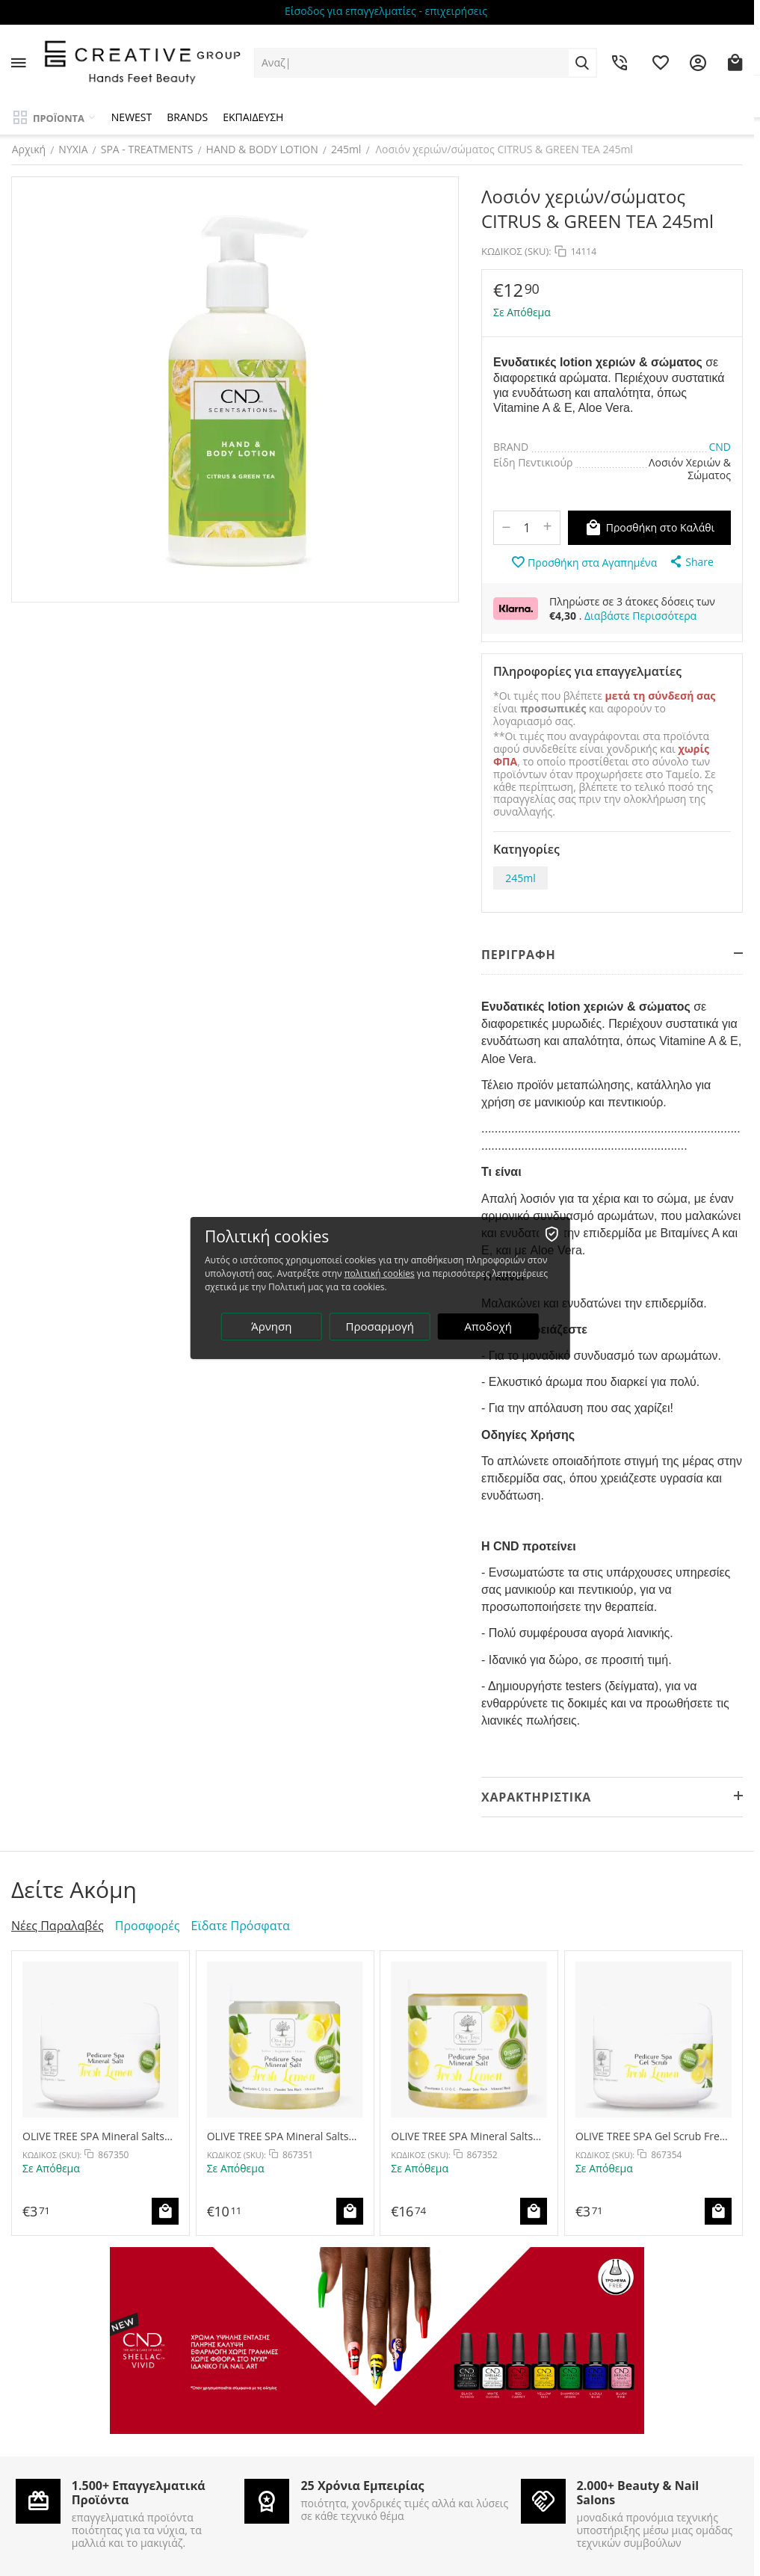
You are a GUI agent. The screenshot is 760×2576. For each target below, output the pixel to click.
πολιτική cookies (380, 1274)
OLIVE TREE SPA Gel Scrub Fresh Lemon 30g (653, 2136)
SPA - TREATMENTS (146, 149)
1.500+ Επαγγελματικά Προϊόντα (139, 2492)
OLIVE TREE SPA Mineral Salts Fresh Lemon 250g (278, 2136)
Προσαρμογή (380, 1326)
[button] (691, 561)
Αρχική (28, 149)
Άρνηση (271, 1326)
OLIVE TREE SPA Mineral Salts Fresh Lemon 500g (462, 2136)
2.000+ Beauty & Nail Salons (638, 2492)
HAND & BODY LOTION (262, 149)
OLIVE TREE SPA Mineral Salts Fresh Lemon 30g (93, 2136)
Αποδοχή (489, 1326)
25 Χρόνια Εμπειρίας (362, 2485)
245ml (345, 149)
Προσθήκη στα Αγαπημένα (583, 562)
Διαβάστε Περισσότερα (640, 615)
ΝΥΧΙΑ (72, 149)
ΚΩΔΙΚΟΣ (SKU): (516, 251)
